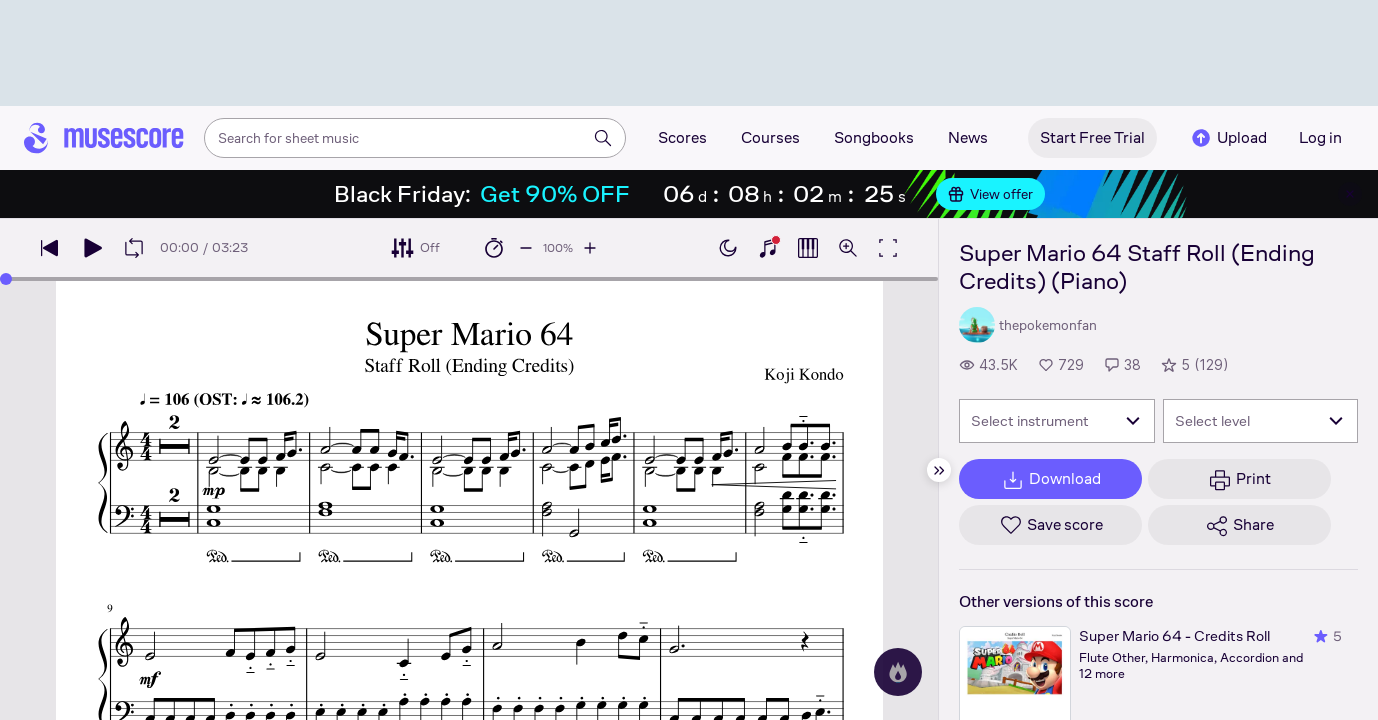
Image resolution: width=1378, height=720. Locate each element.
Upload (1228, 138)
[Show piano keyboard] (768, 248)
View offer (990, 194)
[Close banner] (1350, 194)
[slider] (6, 279)
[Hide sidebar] (939, 470)
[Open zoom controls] (848, 248)
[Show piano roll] (808, 248)
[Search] (603, 138)
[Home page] (104, 138)
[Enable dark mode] (728, 248)
